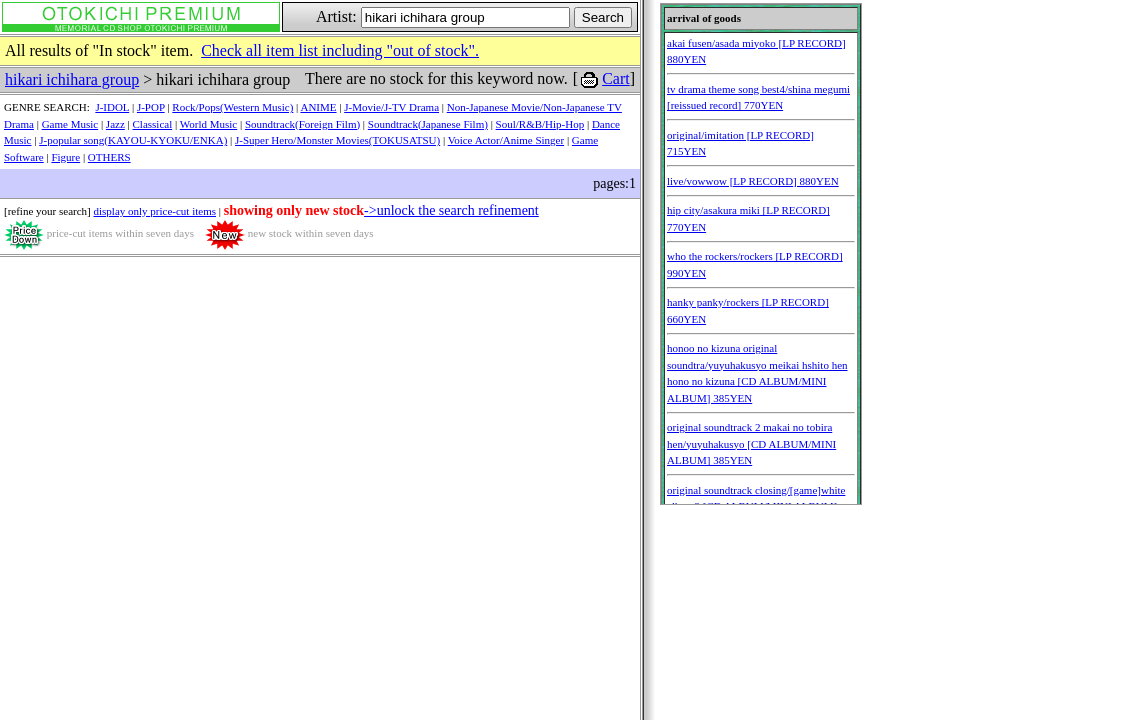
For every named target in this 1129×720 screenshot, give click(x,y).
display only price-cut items (154, 211)
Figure (65, 157)
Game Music (70, 124)
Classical (153, 124)
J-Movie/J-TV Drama (391, 107)
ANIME (318, 107)
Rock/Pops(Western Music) (232, 107)
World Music (208, 124)
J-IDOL (112, 107)
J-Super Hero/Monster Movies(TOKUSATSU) (337, 140)
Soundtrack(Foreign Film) (302, 124)
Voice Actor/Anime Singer (506, 140)
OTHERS (109, 157)
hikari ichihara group (72, 79)
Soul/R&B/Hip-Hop (540, 124)
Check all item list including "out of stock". (340, 50)
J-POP (151, 107)
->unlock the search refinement (451, 210)
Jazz (115, 124)
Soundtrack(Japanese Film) (428, 124)
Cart (616, 78)
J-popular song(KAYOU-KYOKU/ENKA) (133, 140)
